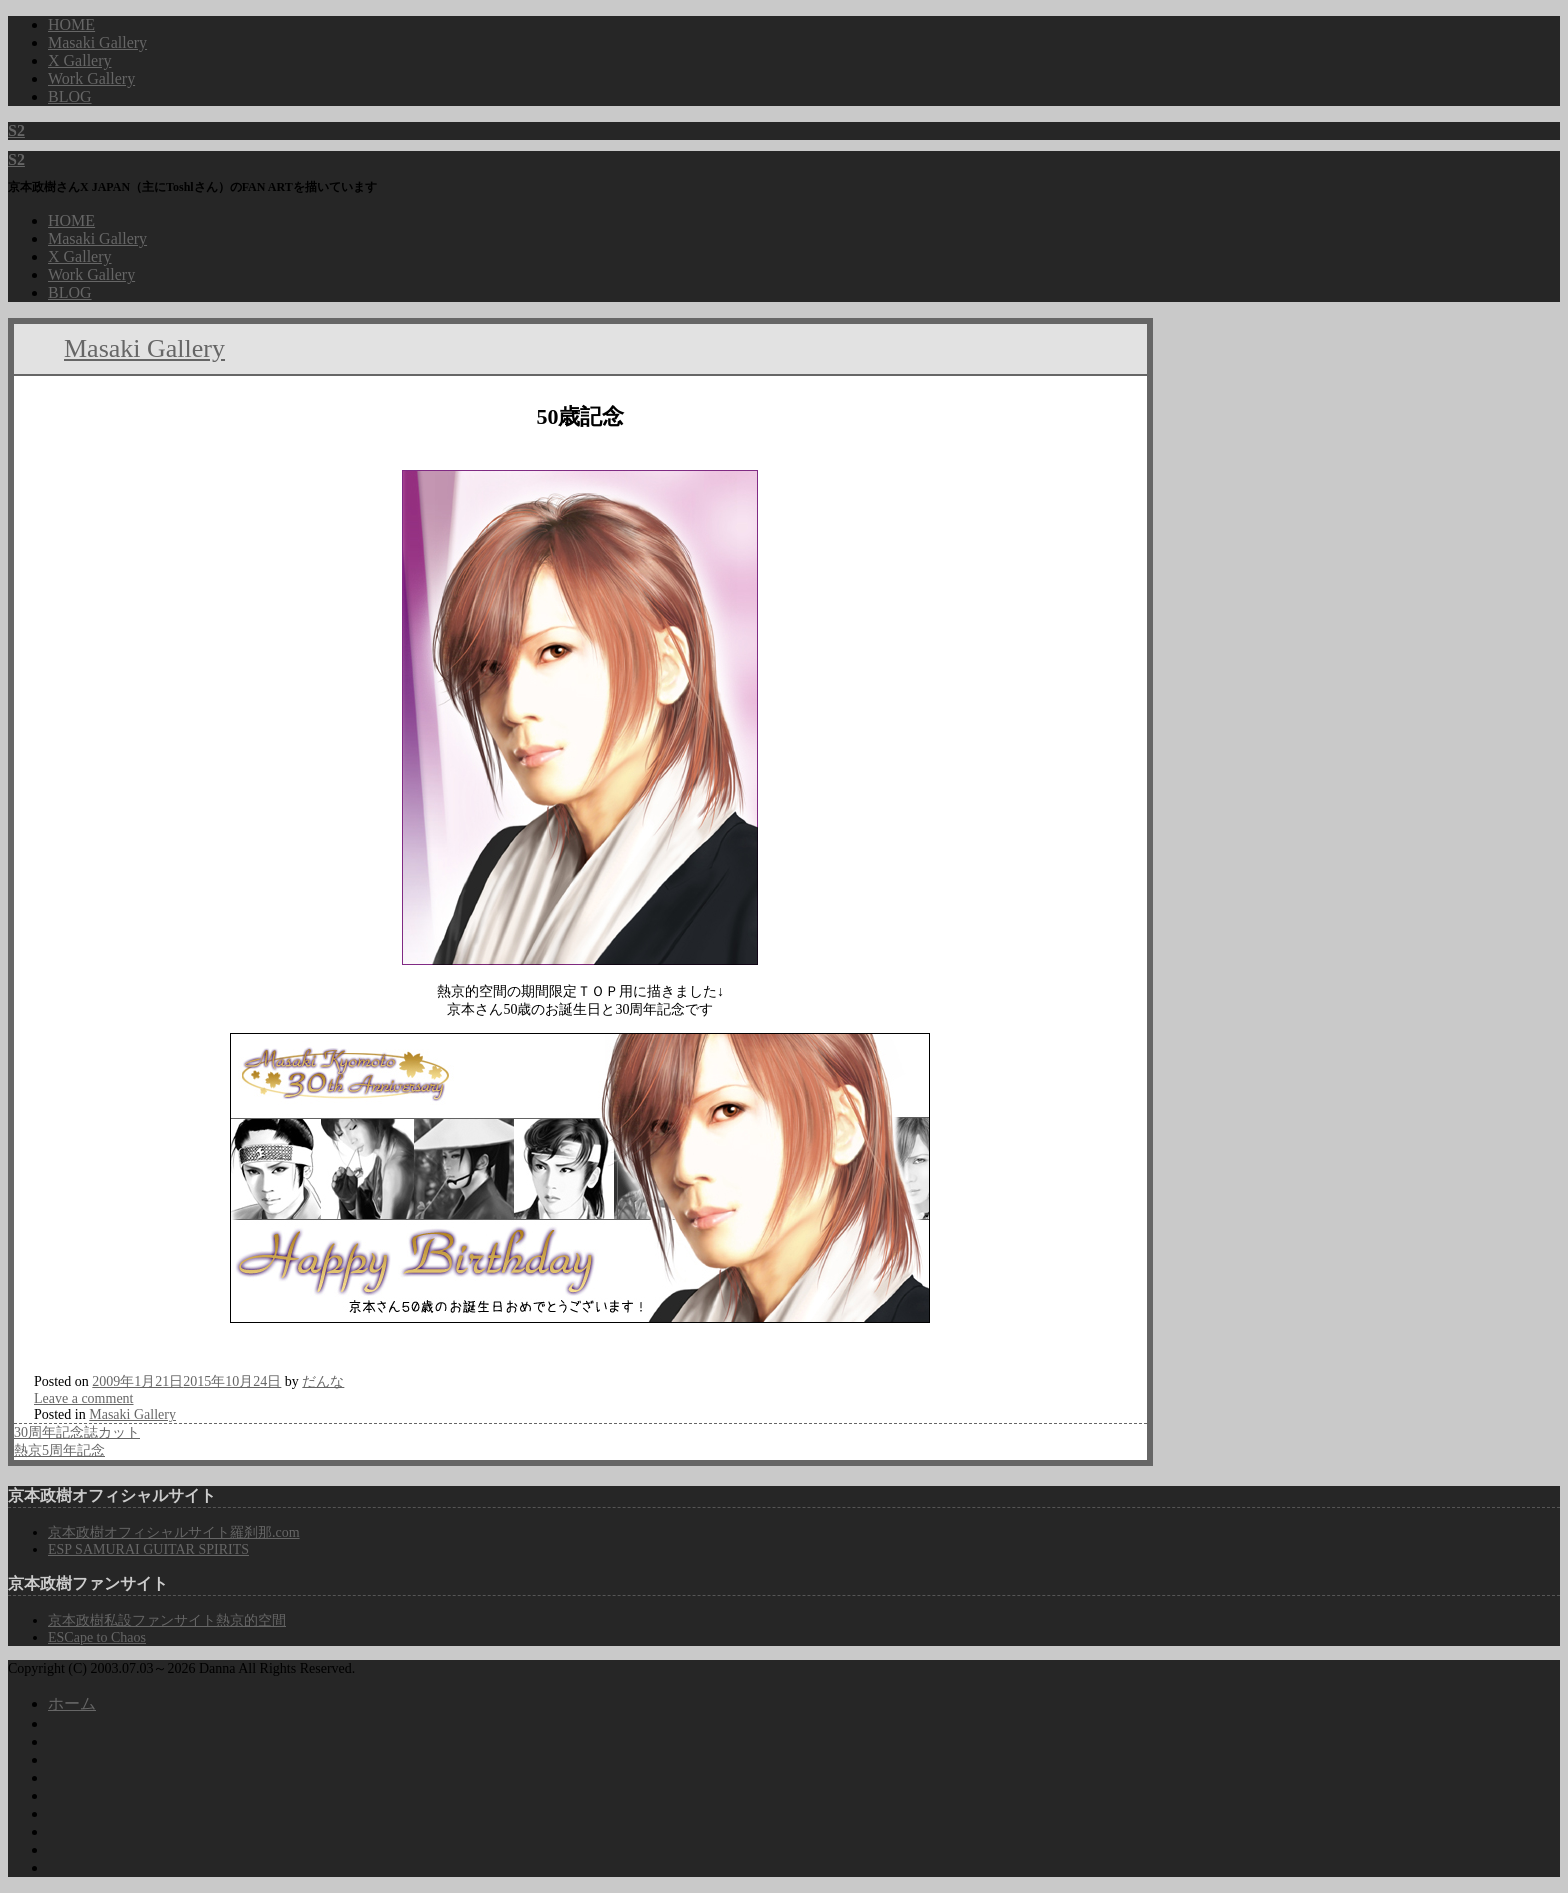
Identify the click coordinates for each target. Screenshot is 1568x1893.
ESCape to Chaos (97, 1637)
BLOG (70, 292)
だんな (323, 1381)
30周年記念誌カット (77, 1432)
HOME (71, 220)
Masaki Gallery (97, 238)
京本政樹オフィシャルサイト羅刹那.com (174, 1532)
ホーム (72, 1703)
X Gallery (80, 256)
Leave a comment (84, 1398)
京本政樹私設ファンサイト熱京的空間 (167, 1620)
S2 (16, 130)
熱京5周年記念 (59, 1450)
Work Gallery (91, 274)
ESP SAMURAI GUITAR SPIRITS (148, 1549)
